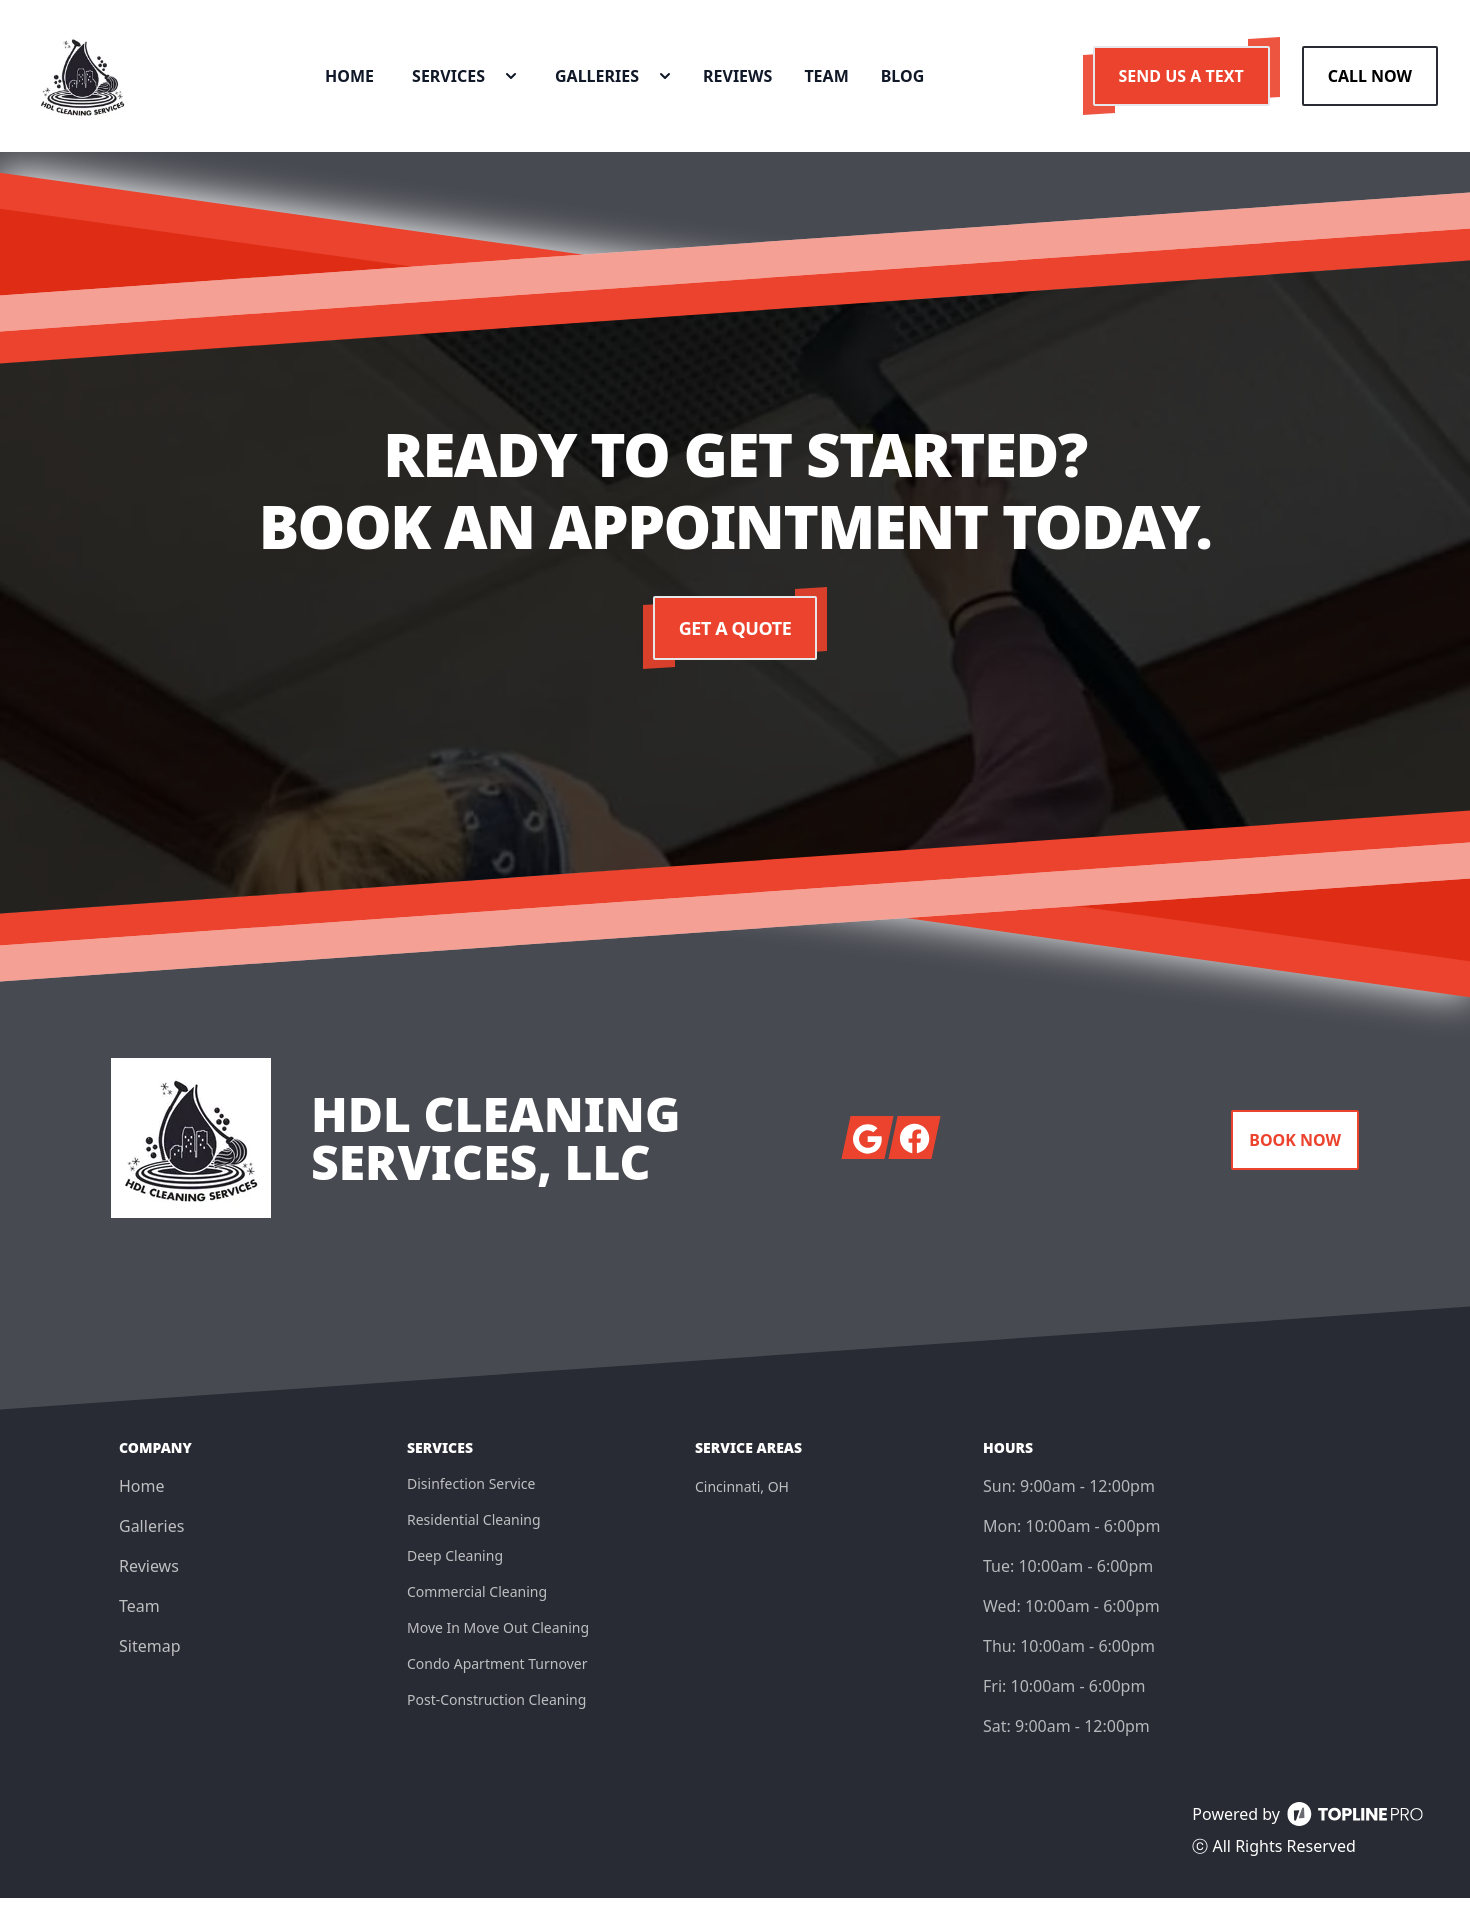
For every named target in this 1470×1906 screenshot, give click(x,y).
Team (139, 1614)
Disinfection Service (471, 1491)
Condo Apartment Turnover (497, 1671)
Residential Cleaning (474, 1527)
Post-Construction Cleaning (496, 1707)
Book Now (1295, 1148)
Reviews (149, 1574)
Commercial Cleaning (477, 1599)
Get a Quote (735, 636)
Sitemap (150, 1654)
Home (142, 1494)
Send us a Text (1181, 80)
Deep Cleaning (455, 1563)
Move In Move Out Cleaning (498, 1635)
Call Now (1370, 80)
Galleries (151, 1534)
